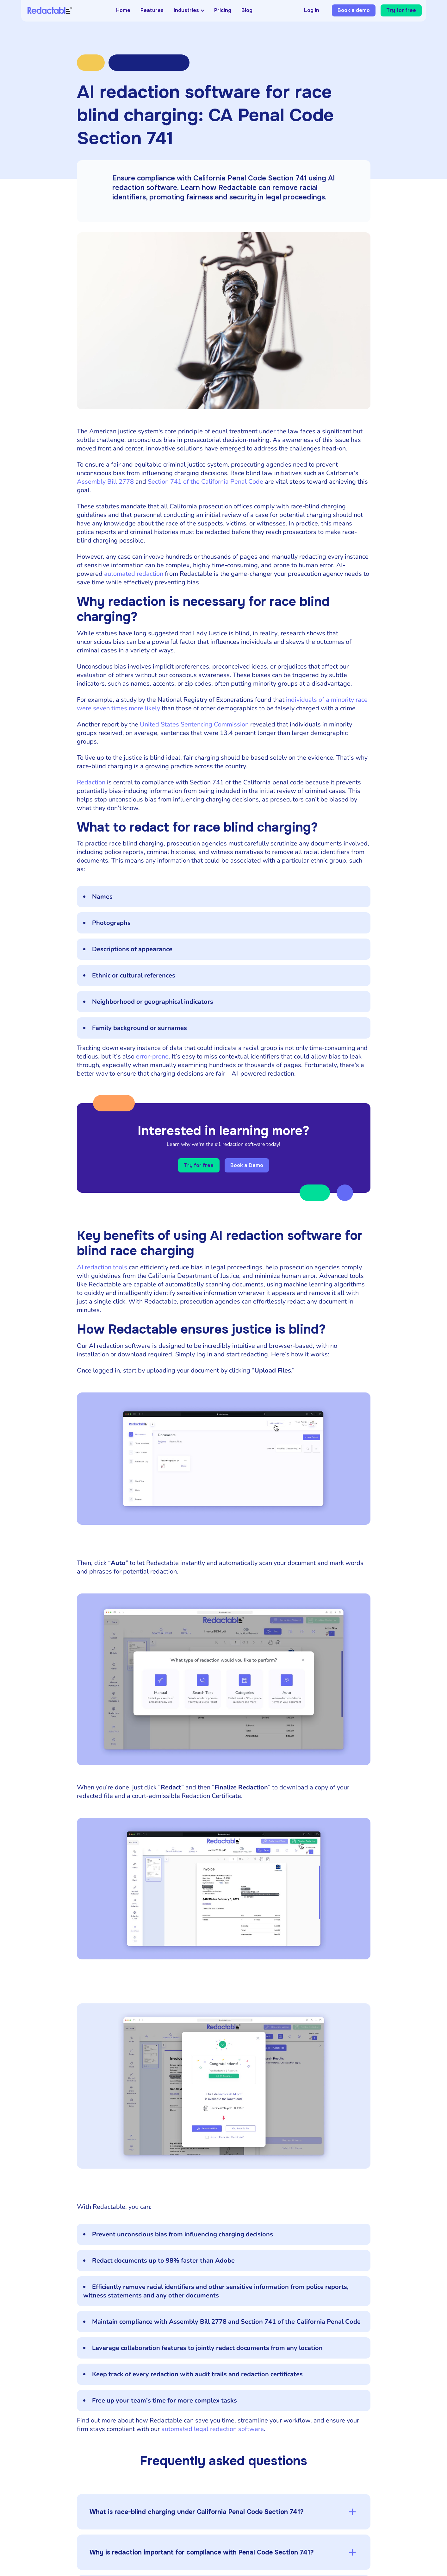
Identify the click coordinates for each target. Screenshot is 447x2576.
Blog (246, 10)
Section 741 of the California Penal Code (205, 481)
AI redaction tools (102, 1270)
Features (152, 10)
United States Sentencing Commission (194, 724)
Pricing (222, 10)
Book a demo (354, 10)
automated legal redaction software (212, 2432)
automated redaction (133, 573)
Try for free (401, 10)
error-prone (152, 1056)
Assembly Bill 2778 (105, 481)
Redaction (91, 782)
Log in (311, 10)
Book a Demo (250, 1166)
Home (123, 10)
